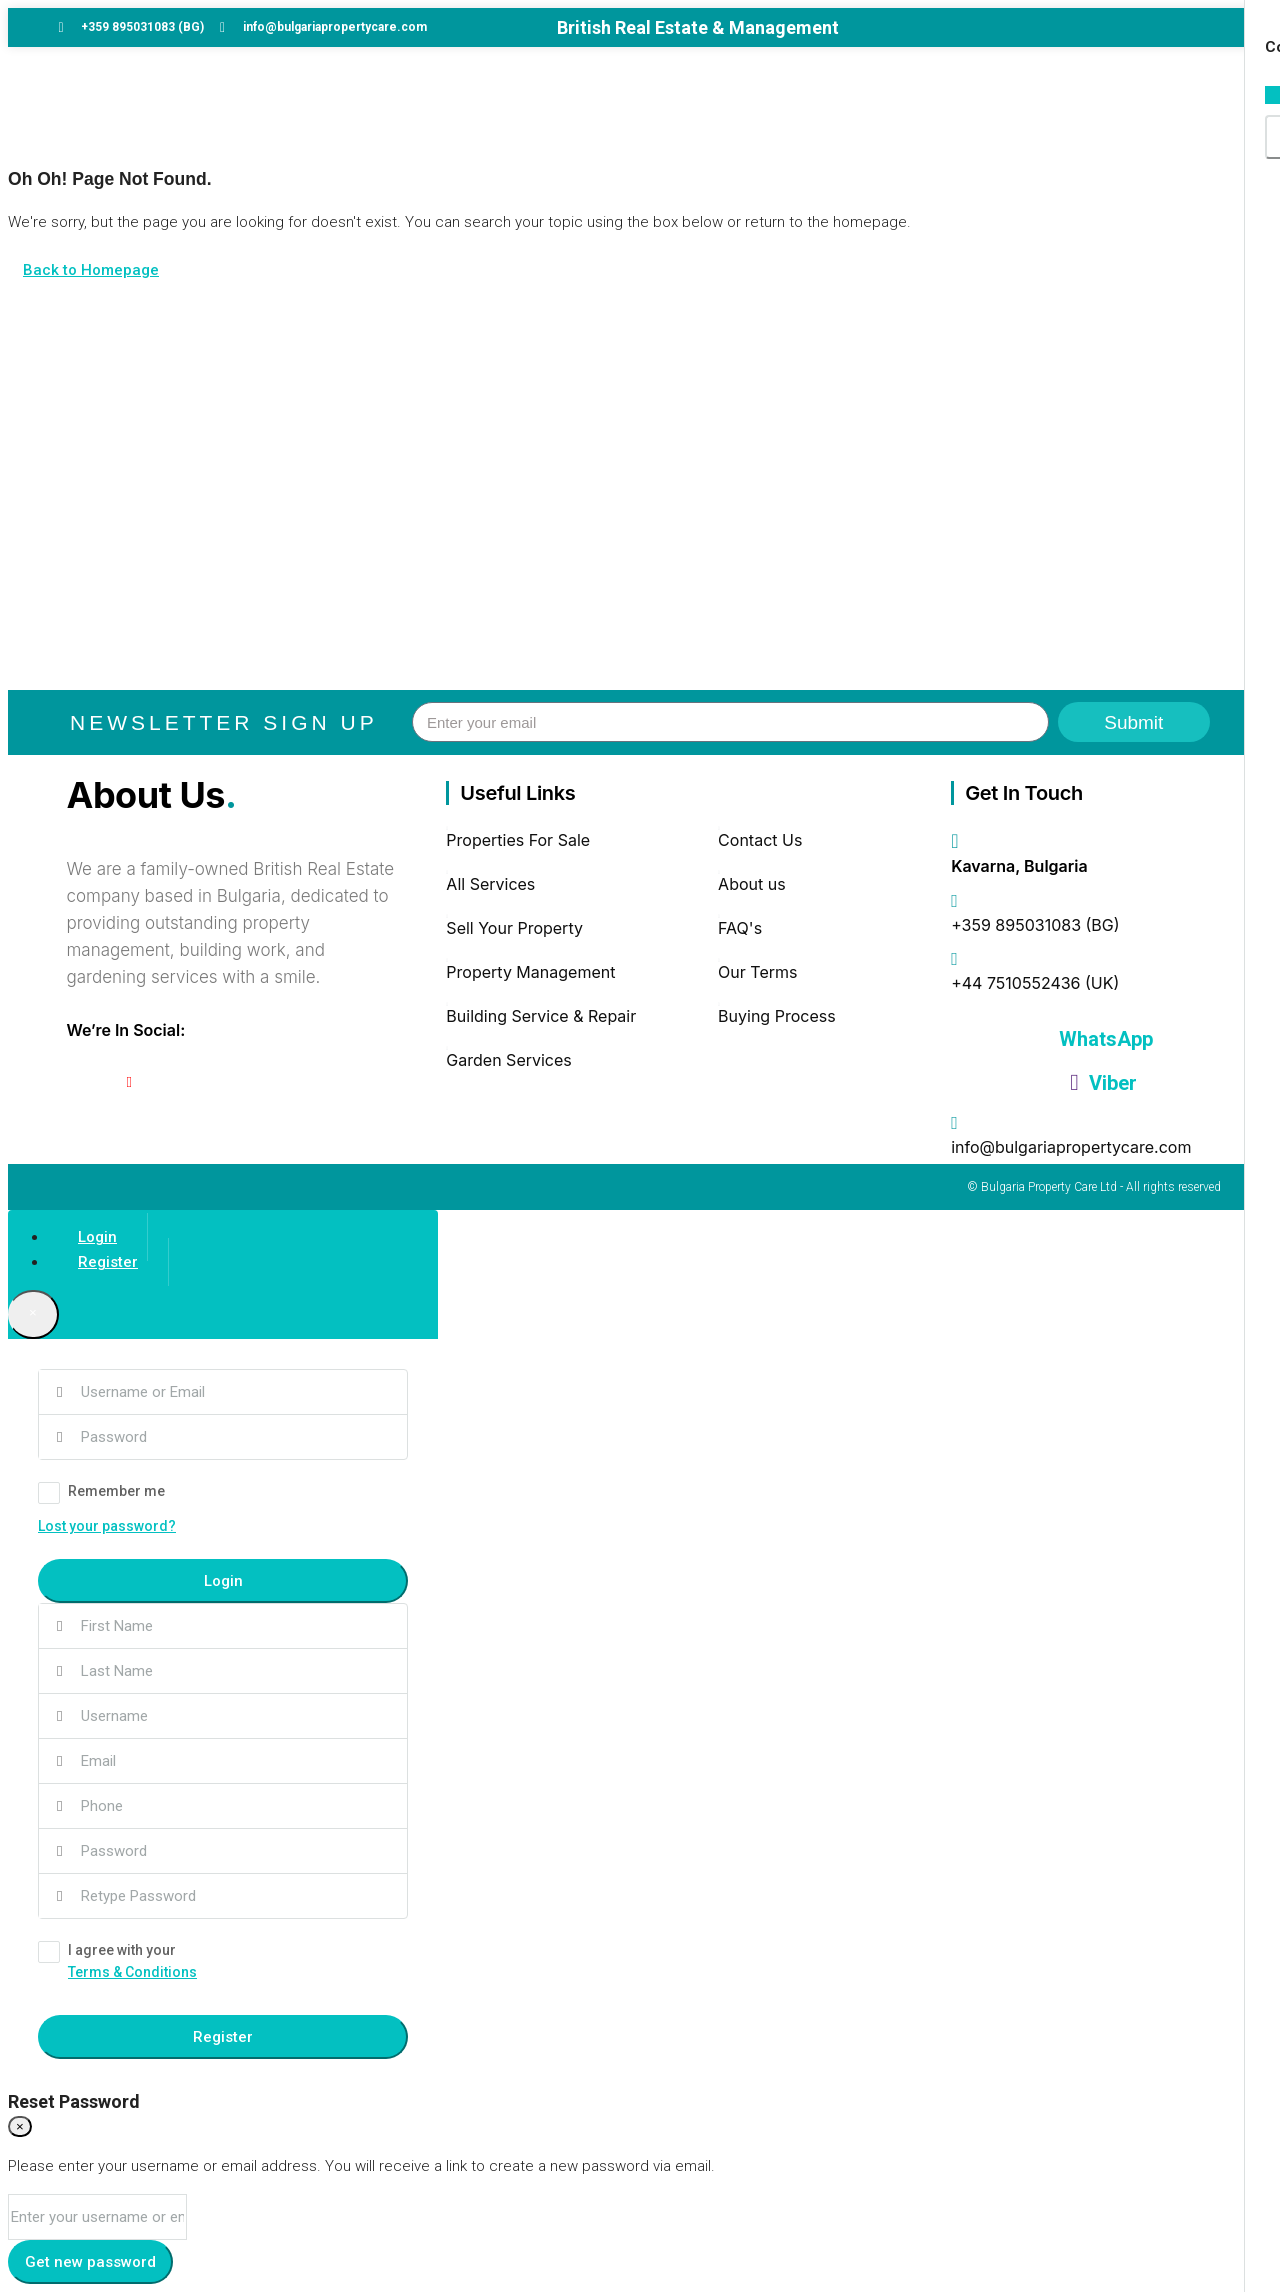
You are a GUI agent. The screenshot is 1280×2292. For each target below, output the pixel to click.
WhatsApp (1103, 1039)
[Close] (33, 1314)
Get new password (90, 2262)
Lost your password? (107, 1526)
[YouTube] (129, 1082)
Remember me (101, 1493)
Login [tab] (97, 1237)
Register (223, 2037)
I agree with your (223, 1963)
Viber (1103, 1083)
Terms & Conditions (132, 1972)
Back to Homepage (91, 270)
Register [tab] (108, 1262)
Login (223, 1581)
